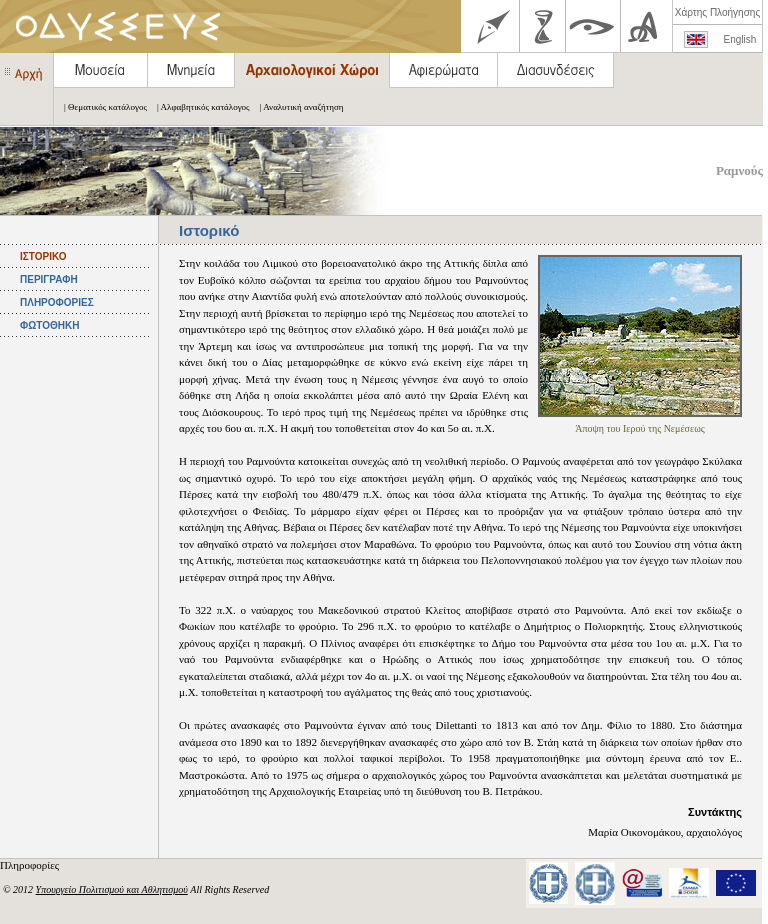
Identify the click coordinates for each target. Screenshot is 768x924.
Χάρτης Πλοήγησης (717, 12)
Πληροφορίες (31, 865)
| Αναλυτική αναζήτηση (297, 107)
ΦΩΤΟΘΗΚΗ (49, 325)
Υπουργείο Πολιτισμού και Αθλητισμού (112, 889)
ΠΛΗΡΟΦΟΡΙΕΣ (57, 302)
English (740, 39)
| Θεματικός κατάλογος (100, 107)
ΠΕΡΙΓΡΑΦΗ (49, 279)
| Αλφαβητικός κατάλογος (198, 107)
